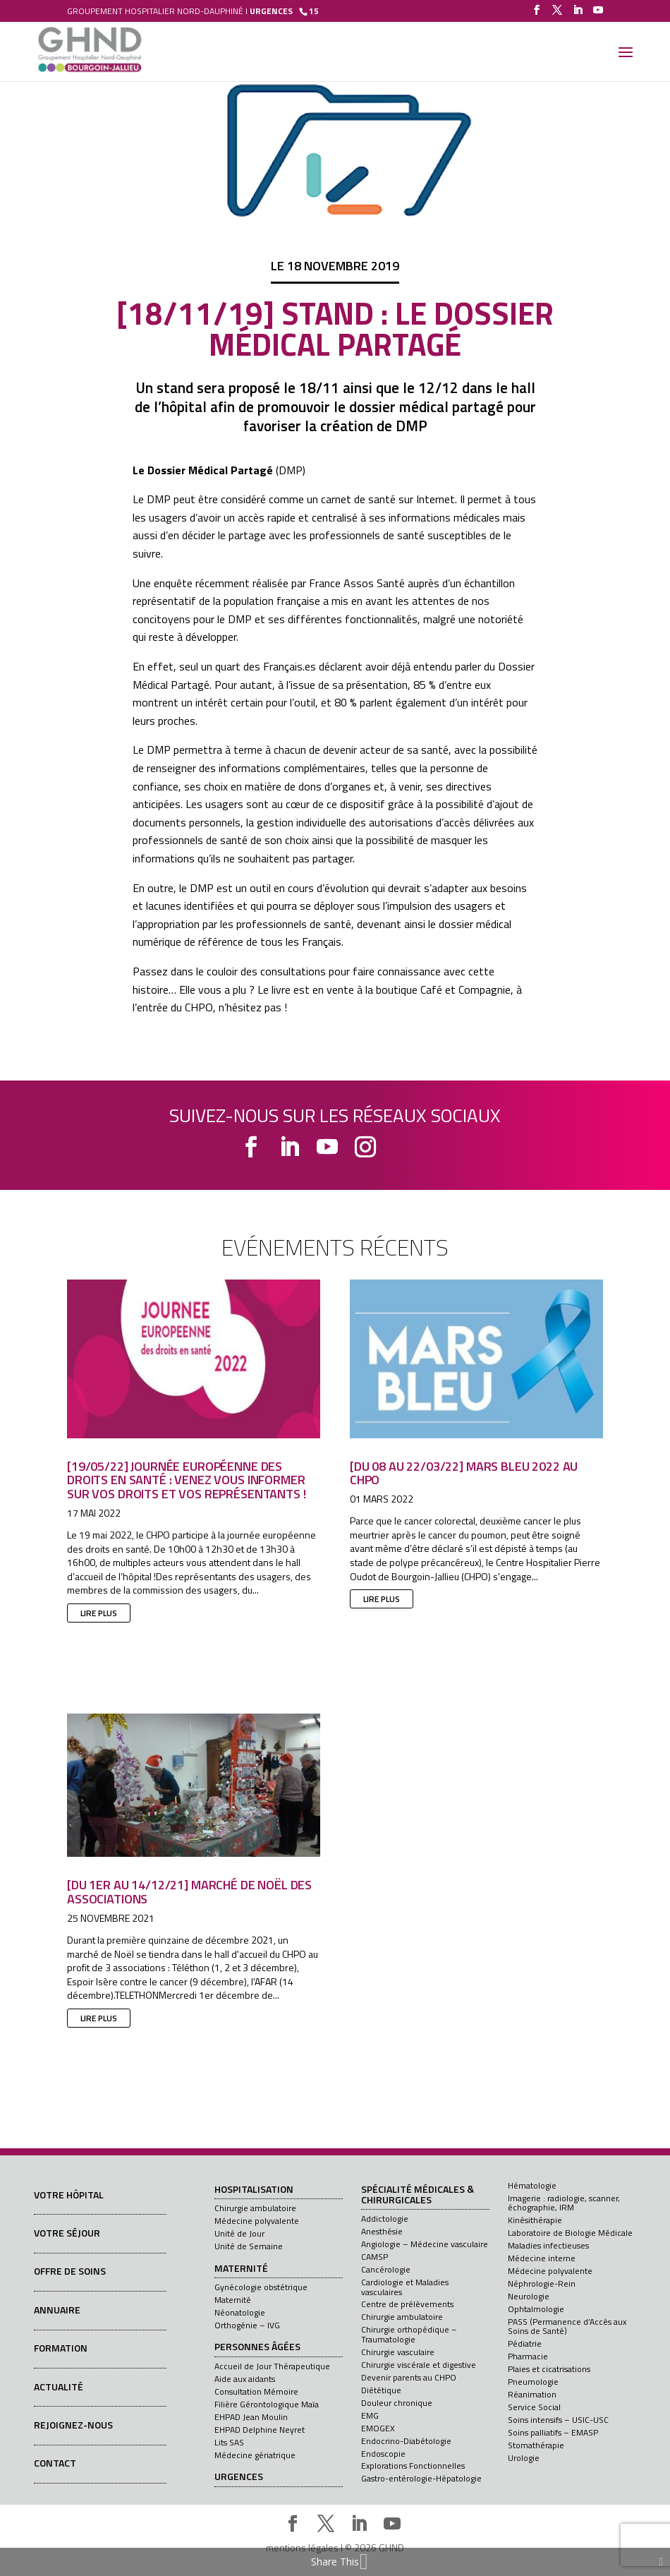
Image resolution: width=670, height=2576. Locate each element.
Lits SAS (229, 2442)
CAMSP (374, 2256)
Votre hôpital (69, 2194)
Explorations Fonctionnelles (413, 2465)
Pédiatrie (525, 2343)
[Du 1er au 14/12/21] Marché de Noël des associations (189, 1891)
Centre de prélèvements (407, 2304)
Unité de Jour (239, 2233)
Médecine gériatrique (255, 2455)
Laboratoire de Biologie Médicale (570, 2232)
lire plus (98, 1613)
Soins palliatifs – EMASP (553, 2432)
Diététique (381, 2390)
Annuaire (57, 2309)
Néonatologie (239, 2312)
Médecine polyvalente (256, 2220)
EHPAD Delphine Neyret (259, 2429)
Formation (60, 2347)
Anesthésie (382, 2231)
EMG (370, 2415)
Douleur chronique (396, 2402)
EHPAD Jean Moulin (251, 2416)
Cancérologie (385, 2269)
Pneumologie (533, 2381)
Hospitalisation (253, 2190)
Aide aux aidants (244, 2378)
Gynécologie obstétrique (260, 2287)
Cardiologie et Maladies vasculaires (405, 2286)
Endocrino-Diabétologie (406, 2440)
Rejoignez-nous (73, 2424)
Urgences (238, 2477)
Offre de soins (70, 2270)
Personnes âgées (257, 2347)
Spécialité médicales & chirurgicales (417, 2195)
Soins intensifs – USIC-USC (558, 2419)
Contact (55, 2462)
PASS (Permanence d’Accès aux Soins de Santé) (567, 2326)
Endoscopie (383, 2453)
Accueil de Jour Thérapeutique (272, 2366)
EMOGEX (378, 2428)
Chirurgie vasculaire (397, 2352)
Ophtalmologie (536, 2308)
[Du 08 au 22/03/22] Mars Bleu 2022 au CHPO (464, 1473)
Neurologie (528, 2296)
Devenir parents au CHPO (408, 2377)
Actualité (58, 2386)
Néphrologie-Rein (541, 2283)
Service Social (534, 2407)
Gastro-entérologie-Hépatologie (421, 2478)
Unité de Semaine (248, 2246)
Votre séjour (67, 2232)
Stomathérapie (536, 2445)
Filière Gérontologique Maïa (266, 2404)
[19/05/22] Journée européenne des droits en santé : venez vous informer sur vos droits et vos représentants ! (189, 1480)
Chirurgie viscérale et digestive (418, 2364)
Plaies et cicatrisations (549, 2368)
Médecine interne (541, 2258)
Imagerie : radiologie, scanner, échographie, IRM (564, 2202)
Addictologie (384, 2218)
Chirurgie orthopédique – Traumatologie (409, 2334)
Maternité (241, 2269)
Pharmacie (528, 2356)
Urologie (524, 2457)
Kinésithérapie (535, 2220)
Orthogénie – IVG (247, 2325)
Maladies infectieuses (548, 2245)
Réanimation (532, 2394)
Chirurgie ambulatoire (255, 2208)
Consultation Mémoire (256, 2391)
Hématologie (532, 2185)
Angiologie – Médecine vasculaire (424, 2244)
